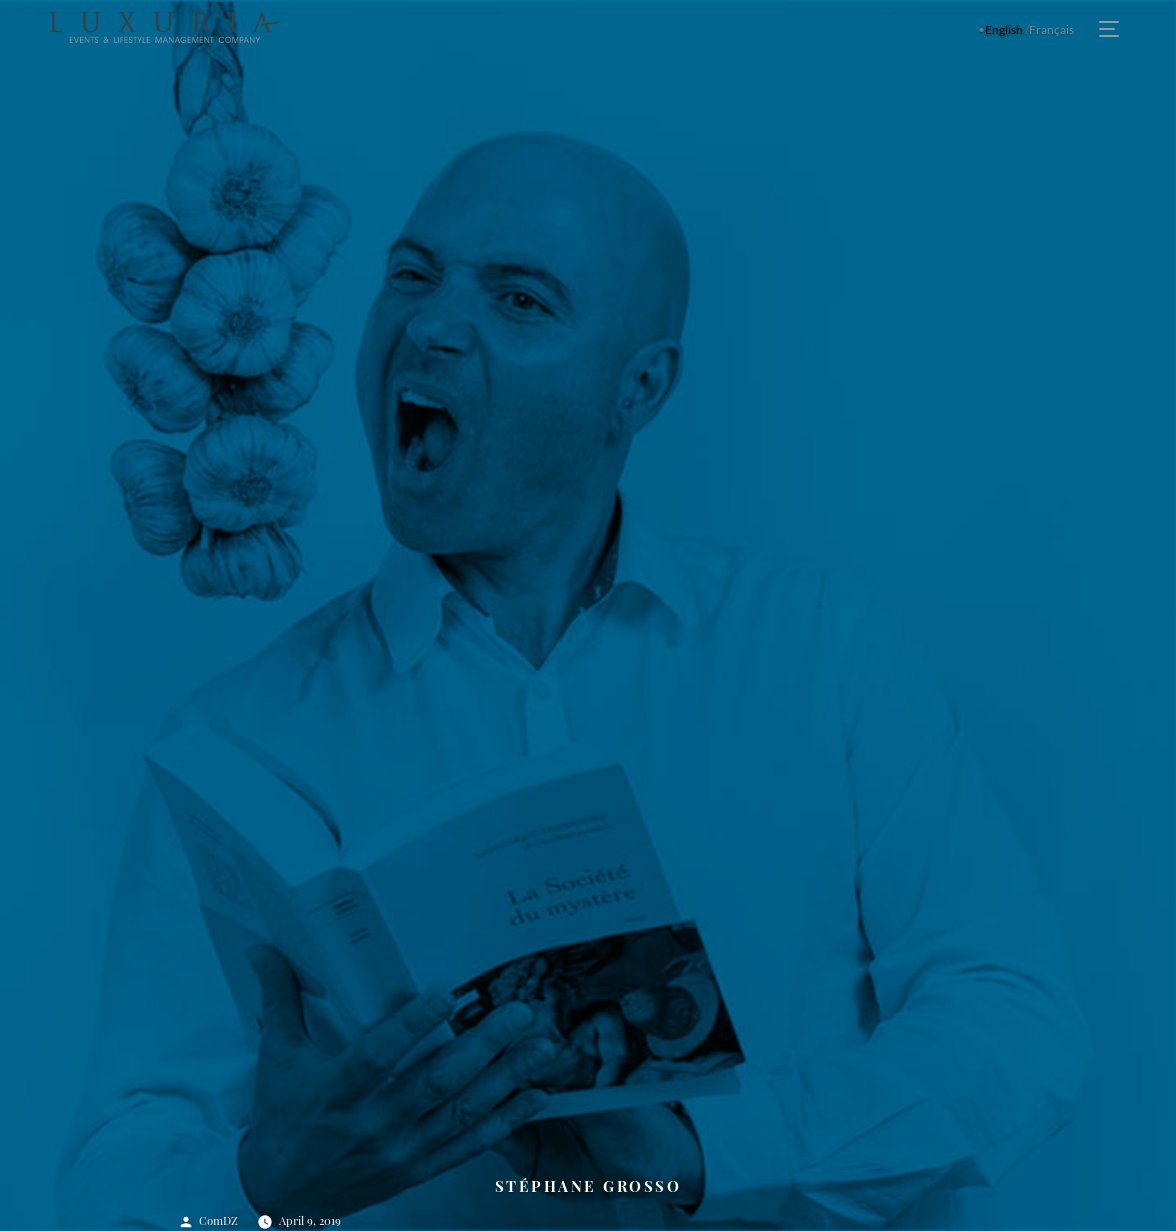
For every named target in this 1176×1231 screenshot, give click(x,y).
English (1004, 29)
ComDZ (218, 1220)
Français (1051, 29)
